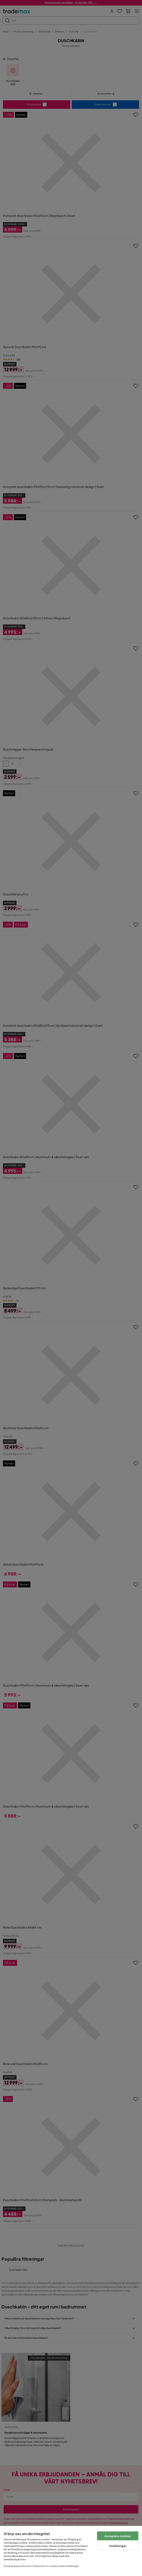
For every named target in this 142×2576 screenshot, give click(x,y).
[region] (71, 2551)
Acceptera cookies (117, 2536)
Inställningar (117, 2546)
